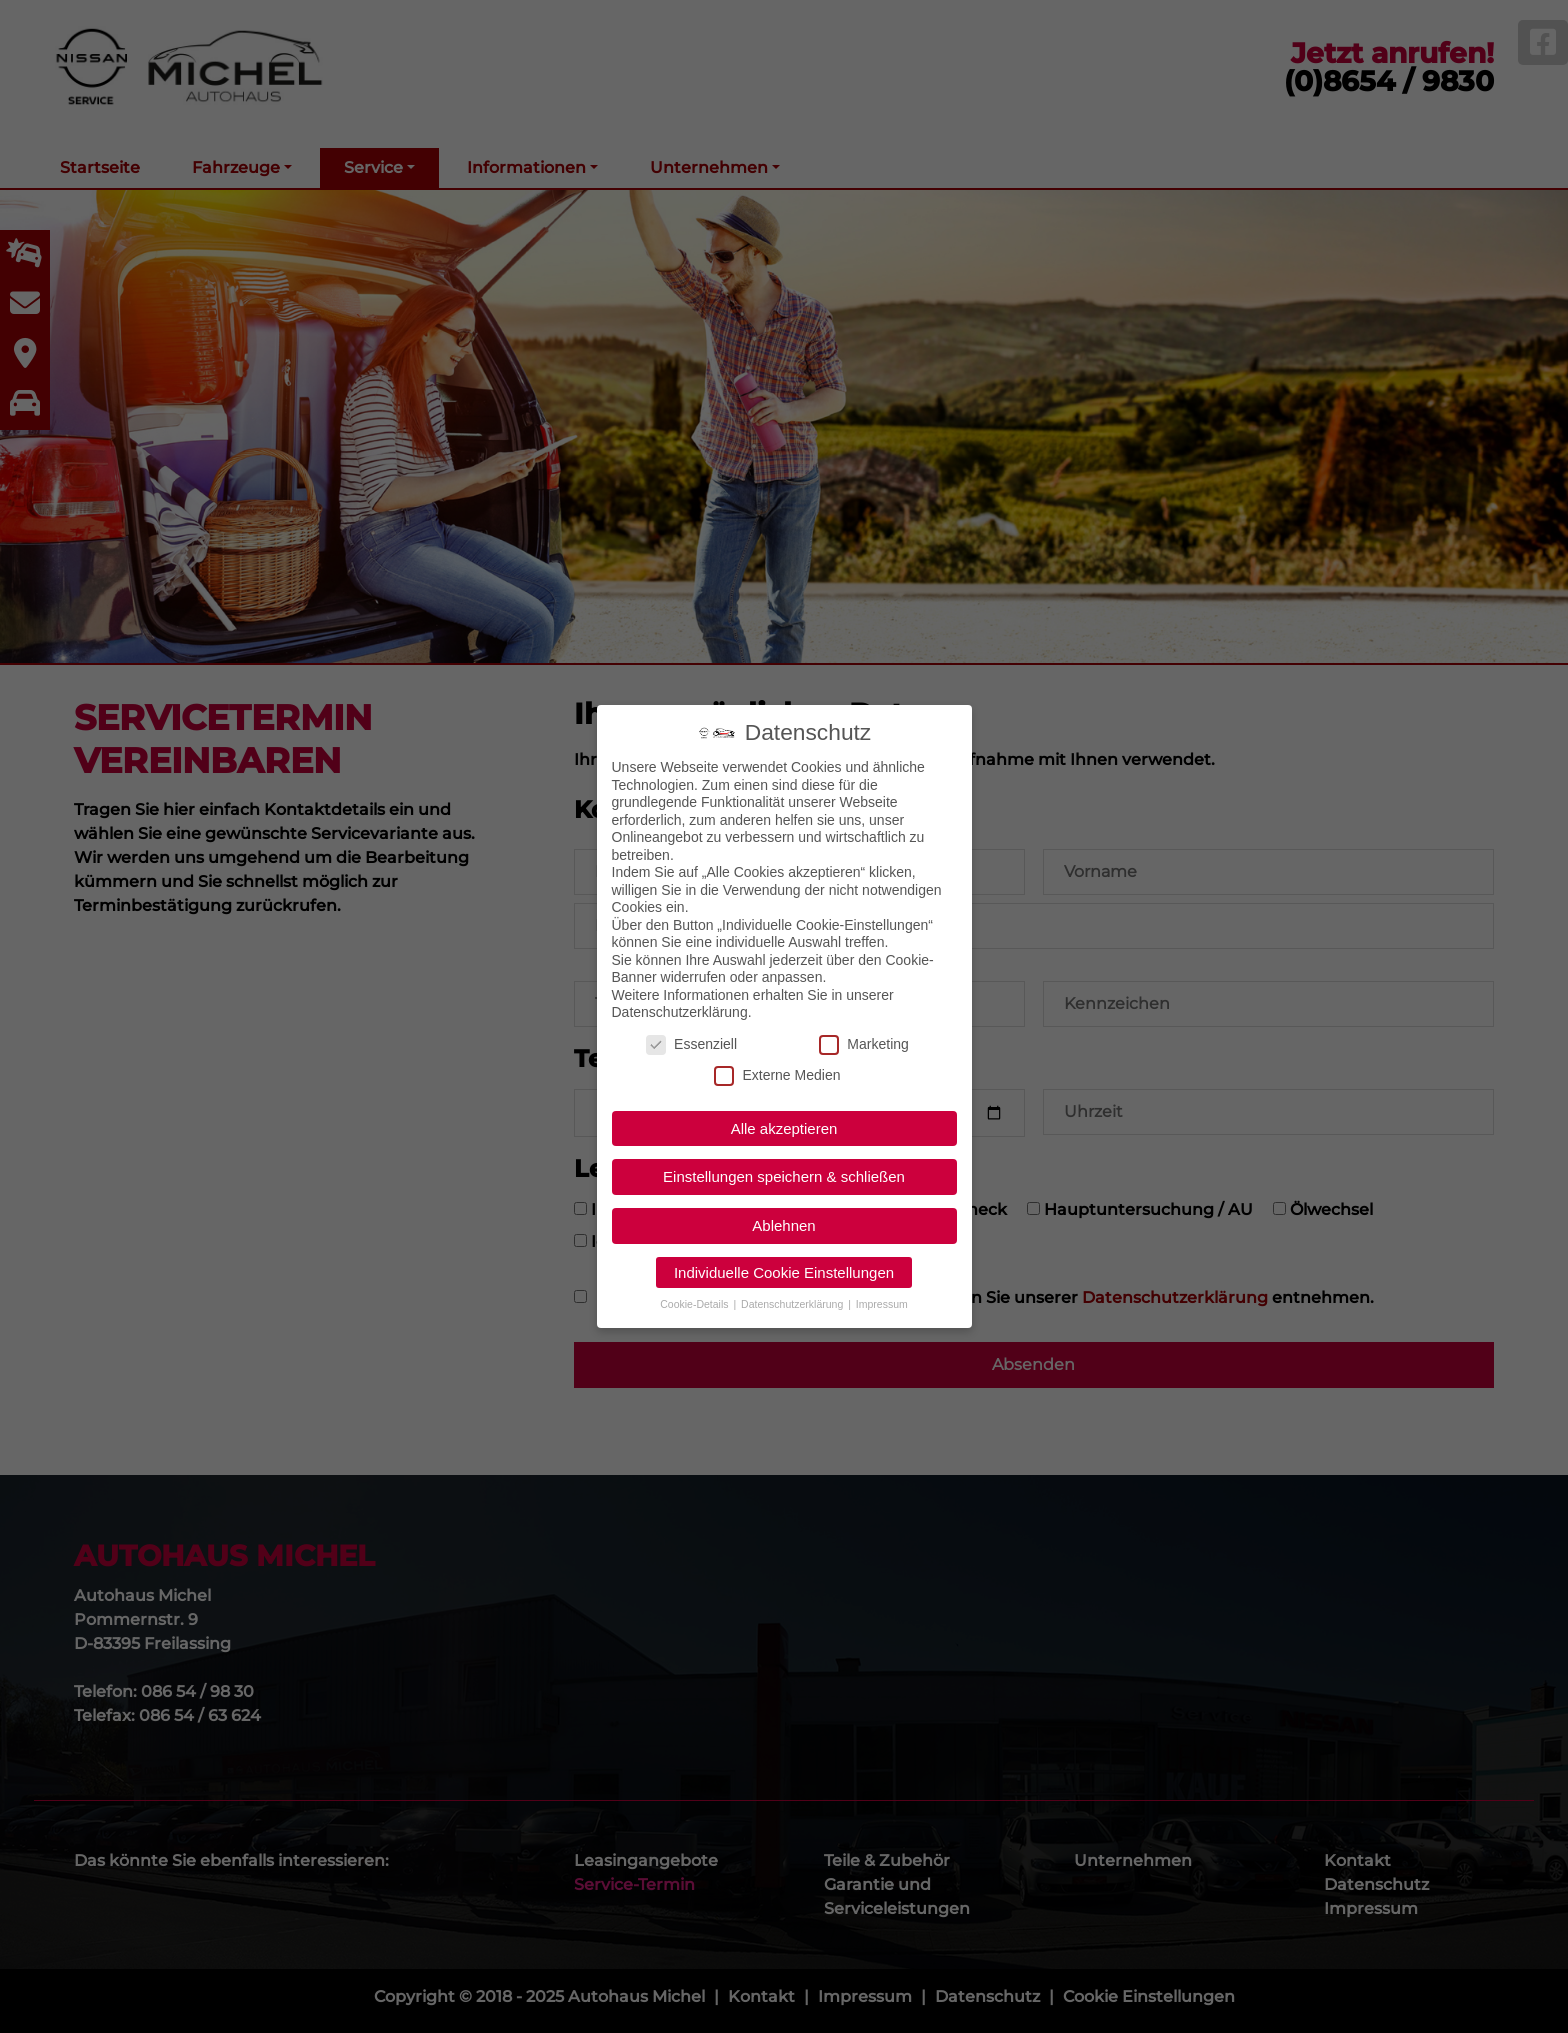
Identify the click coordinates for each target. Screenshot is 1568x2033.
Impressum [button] (882, 1302)
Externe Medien (777, 1074)
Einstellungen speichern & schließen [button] (784, 1175)
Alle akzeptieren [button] (784, 1126)
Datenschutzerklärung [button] (793, 1302)
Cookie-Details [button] (695, 1302)
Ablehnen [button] (783, 1223)
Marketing (863, 1042)
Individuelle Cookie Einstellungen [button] (784, 1270)
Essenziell (691, 1042)
